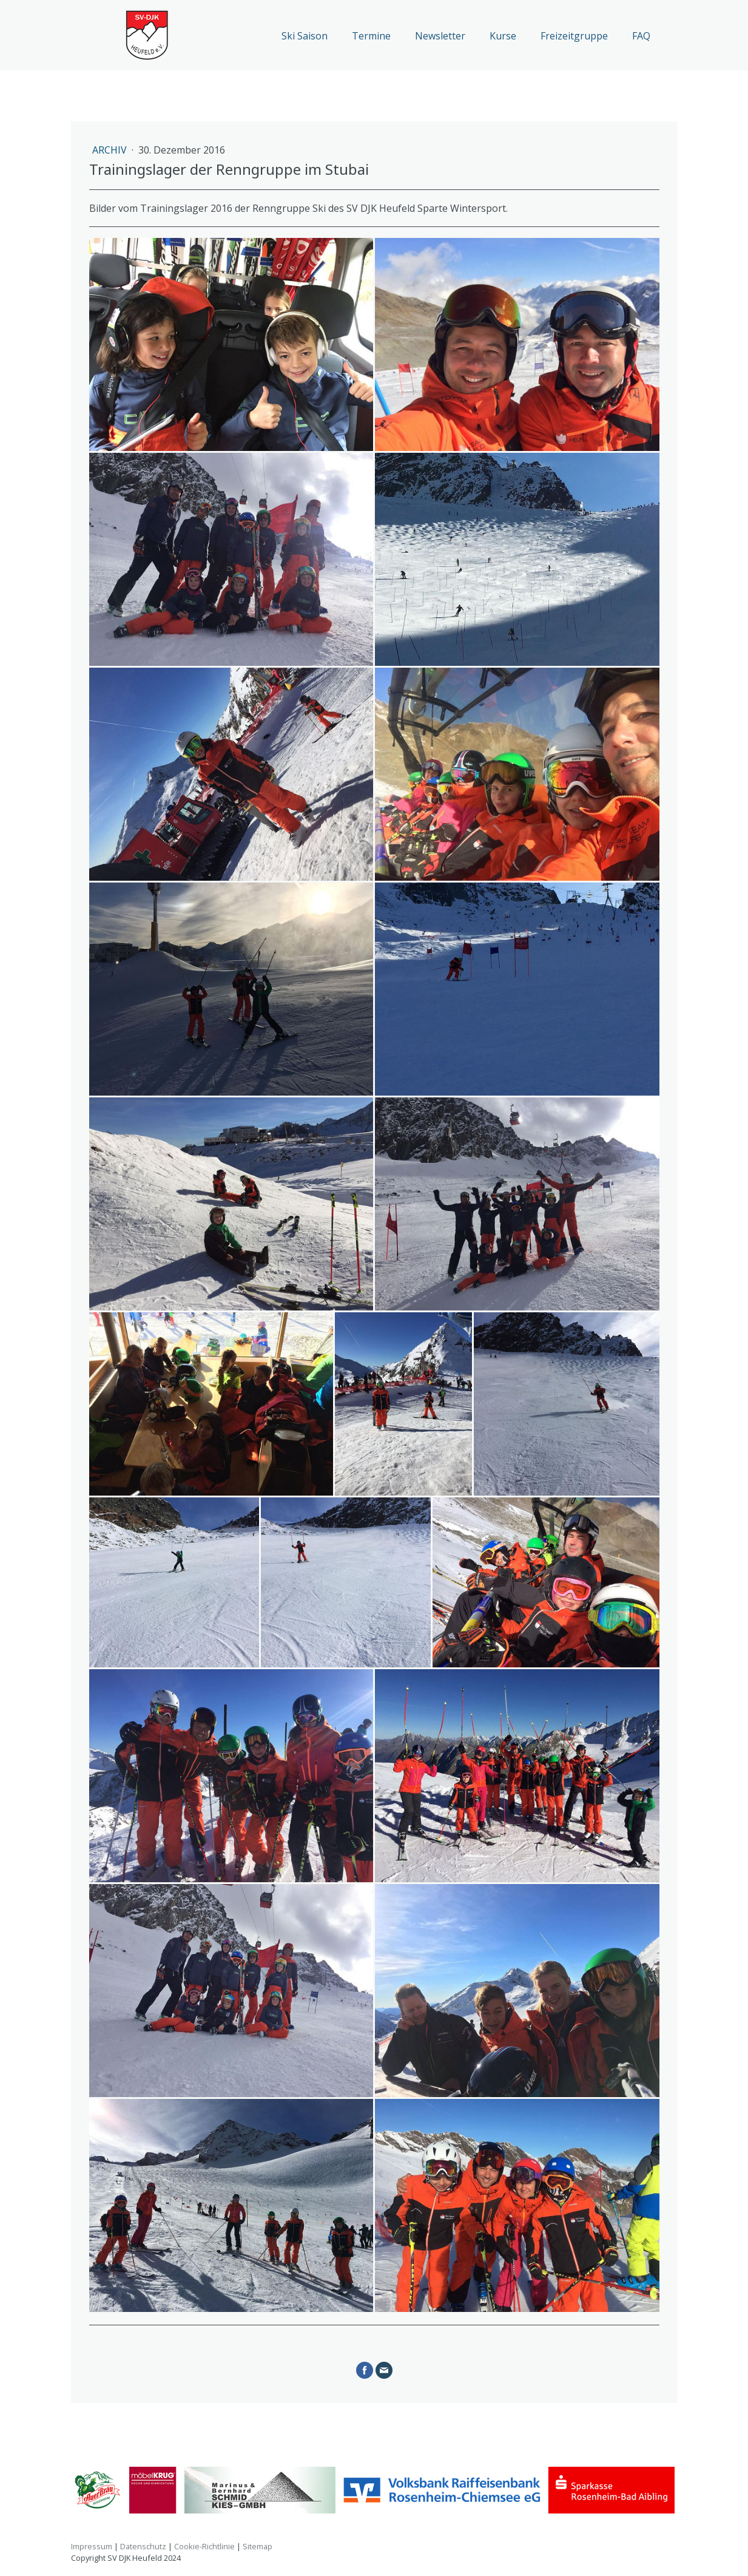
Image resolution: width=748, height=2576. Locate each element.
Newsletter (440, 35)
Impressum (91, 2546)
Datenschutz (143, 2546)
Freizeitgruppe (574, 35)
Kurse (503, 35)
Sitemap (257, 2546)
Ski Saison (304, 35)
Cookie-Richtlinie (204, 2546)
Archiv (110, 150)
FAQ (641, 35)
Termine (371, 35)
